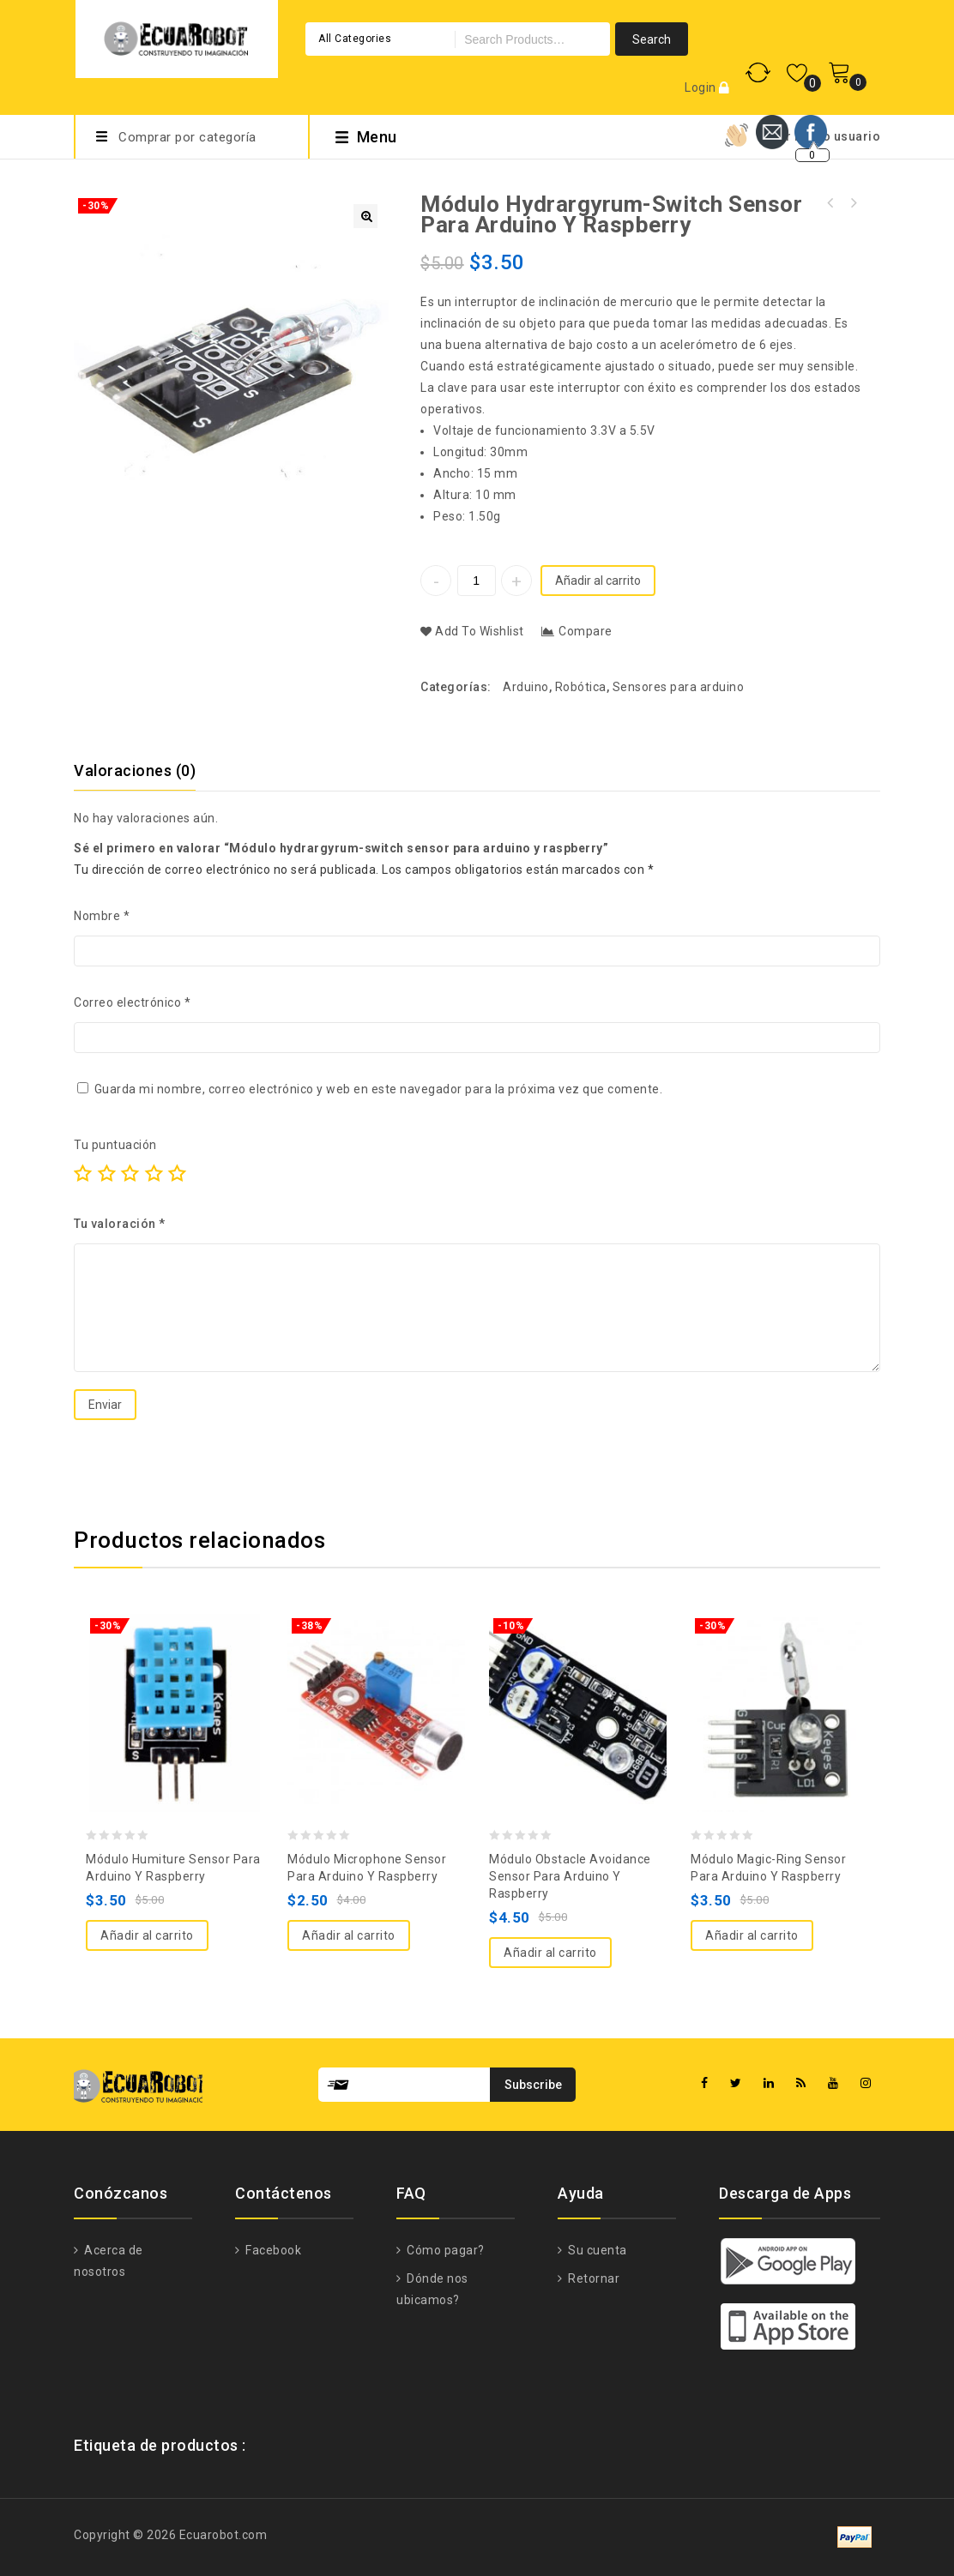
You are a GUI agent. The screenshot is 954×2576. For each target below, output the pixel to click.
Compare (586, 631)
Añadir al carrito (598, 580)
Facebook (272, 2250)
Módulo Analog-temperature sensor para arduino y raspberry (830, 203)
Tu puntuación (115, 1145)
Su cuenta (596, 2250)
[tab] (145, 771)
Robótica (581, 687)
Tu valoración (120, 1224)
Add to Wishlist (478, 631)
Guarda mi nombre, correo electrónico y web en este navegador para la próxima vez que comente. (378, 1089)
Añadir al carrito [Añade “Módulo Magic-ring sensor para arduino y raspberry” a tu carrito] (752, 1935)
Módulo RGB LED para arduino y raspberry (852, 203)
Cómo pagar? (444, 2250)
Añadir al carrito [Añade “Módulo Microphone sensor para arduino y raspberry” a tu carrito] (348, 1935)
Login (702, 87)
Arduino (526, 687)
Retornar (592, 2278)
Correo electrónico (132, 1002)
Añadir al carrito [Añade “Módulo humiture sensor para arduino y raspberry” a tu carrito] (147, 1935)
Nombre (102, 916)
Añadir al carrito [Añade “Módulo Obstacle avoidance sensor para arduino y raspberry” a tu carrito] (550, 1952)
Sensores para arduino (679, 687)
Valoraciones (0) (135, 770)
